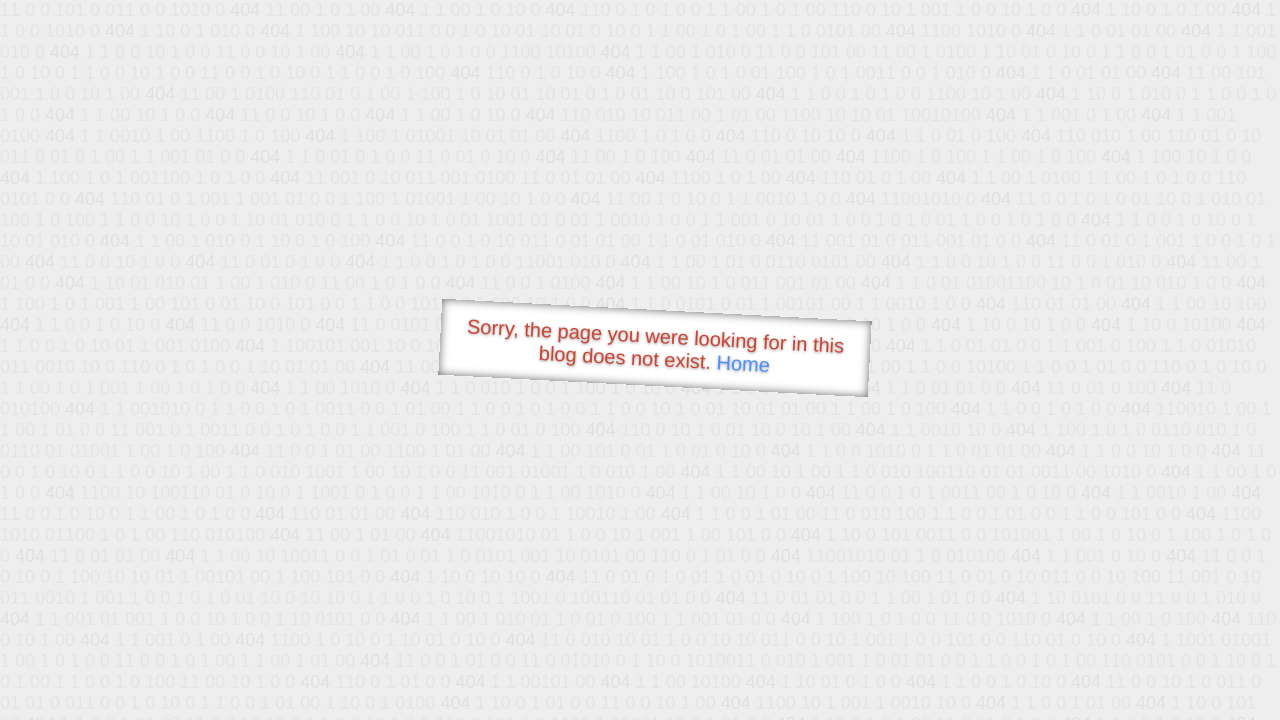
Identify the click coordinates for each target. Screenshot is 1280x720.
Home (743, 363)
